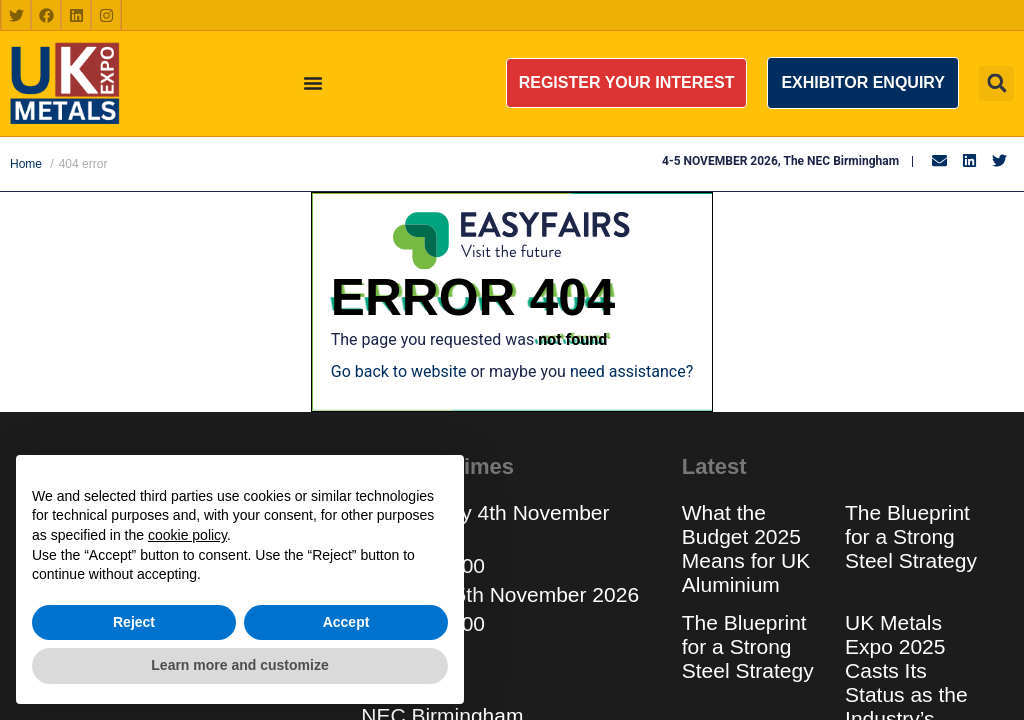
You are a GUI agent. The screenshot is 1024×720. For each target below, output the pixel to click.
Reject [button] (134, 622)
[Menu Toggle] (313, 83)
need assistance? (631, 371)
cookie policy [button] (187, 535)
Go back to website (399, 371)
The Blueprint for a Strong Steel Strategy (911, 536)
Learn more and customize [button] (239, 665)
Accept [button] (346, 622)
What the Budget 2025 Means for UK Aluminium (746, 548)
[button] (627, 83)
